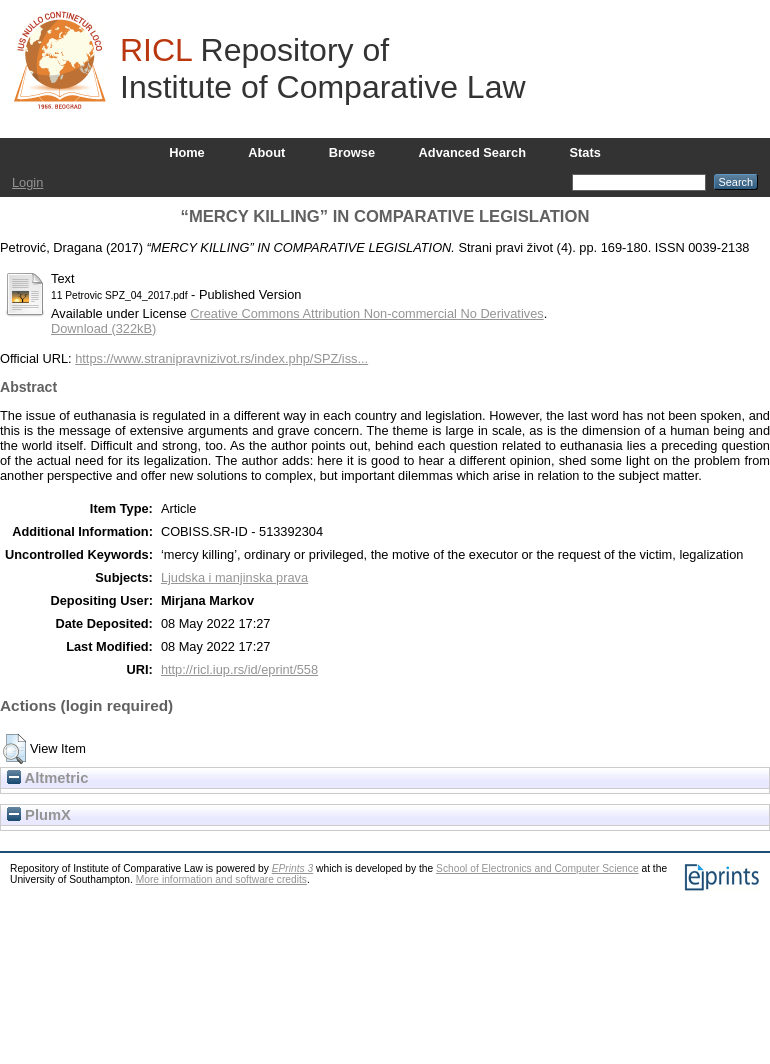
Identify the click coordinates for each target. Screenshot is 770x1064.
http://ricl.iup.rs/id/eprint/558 (239, 669)
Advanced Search (472, 152)
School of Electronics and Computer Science (537, 868)
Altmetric (47, 778)
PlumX (39, 815)
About (266, 152)
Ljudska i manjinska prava (234, 577)
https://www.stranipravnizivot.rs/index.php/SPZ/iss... (221, 358)
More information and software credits (221, 879)
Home (187, 152)
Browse (352, 152)
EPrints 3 (293, 868)
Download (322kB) (103, 328)
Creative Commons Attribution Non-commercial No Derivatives (366, 313)
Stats (585, 152)
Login (27, 182)
